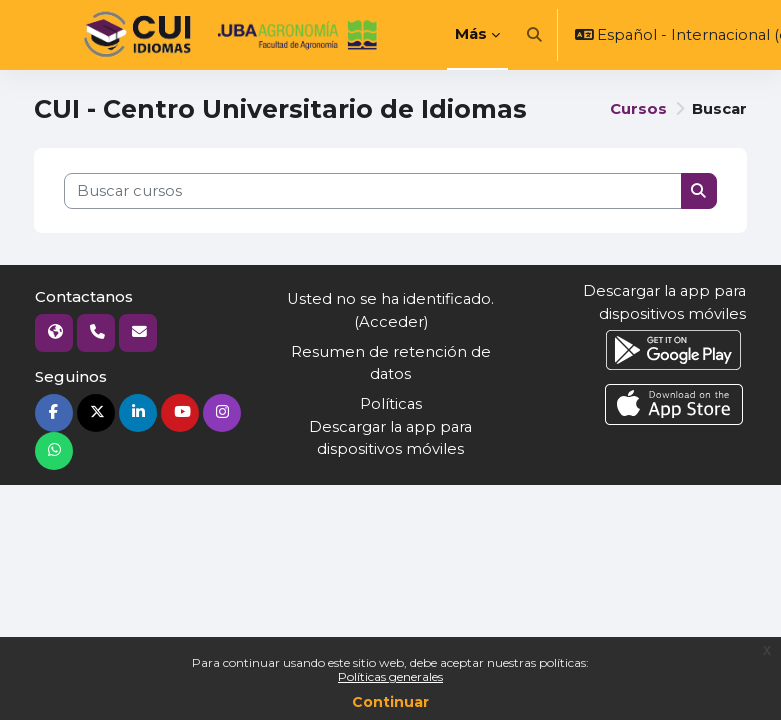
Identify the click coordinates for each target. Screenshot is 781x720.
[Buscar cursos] (373, 191)
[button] (534, 35)
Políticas (391, 404)
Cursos (638, 109)
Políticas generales (390, 676)
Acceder (391, 322)
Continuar (390, 702)
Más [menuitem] (471, 34)
